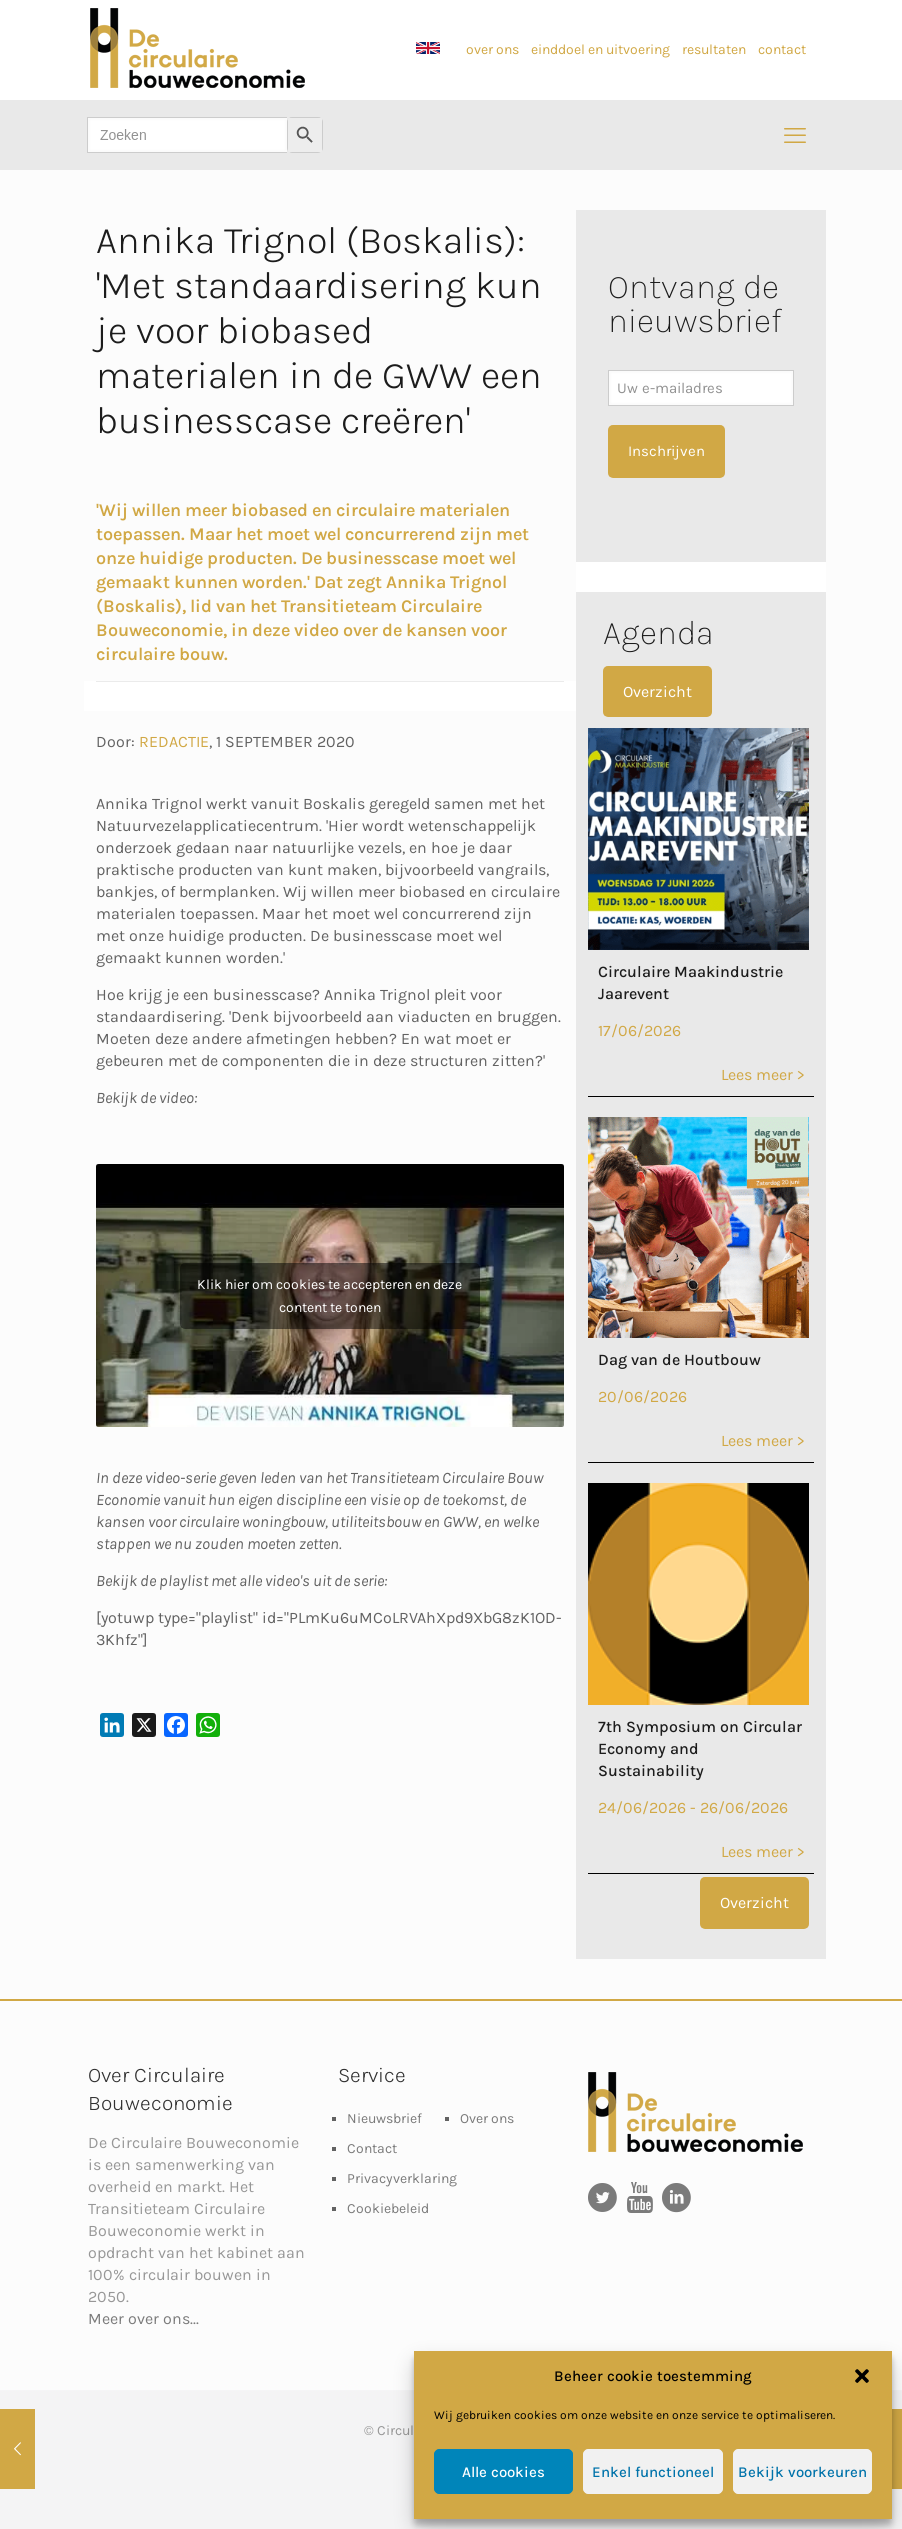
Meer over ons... (143, 2318)
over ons (492, 49)
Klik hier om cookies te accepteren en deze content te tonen (329, 1296)
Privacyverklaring (402, 2178)
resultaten (714, 49)
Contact (372, 2148)
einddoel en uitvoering (602, 49)
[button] (862, 2376)
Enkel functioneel (653, 2472)
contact (782, 49)
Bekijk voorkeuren (802, 2472)
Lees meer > (762, 1074)
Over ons (487, 2118)
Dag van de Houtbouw (679, 1359)
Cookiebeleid (388, 2208)
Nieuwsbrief (384, 2118)
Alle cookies (503, 2472)
